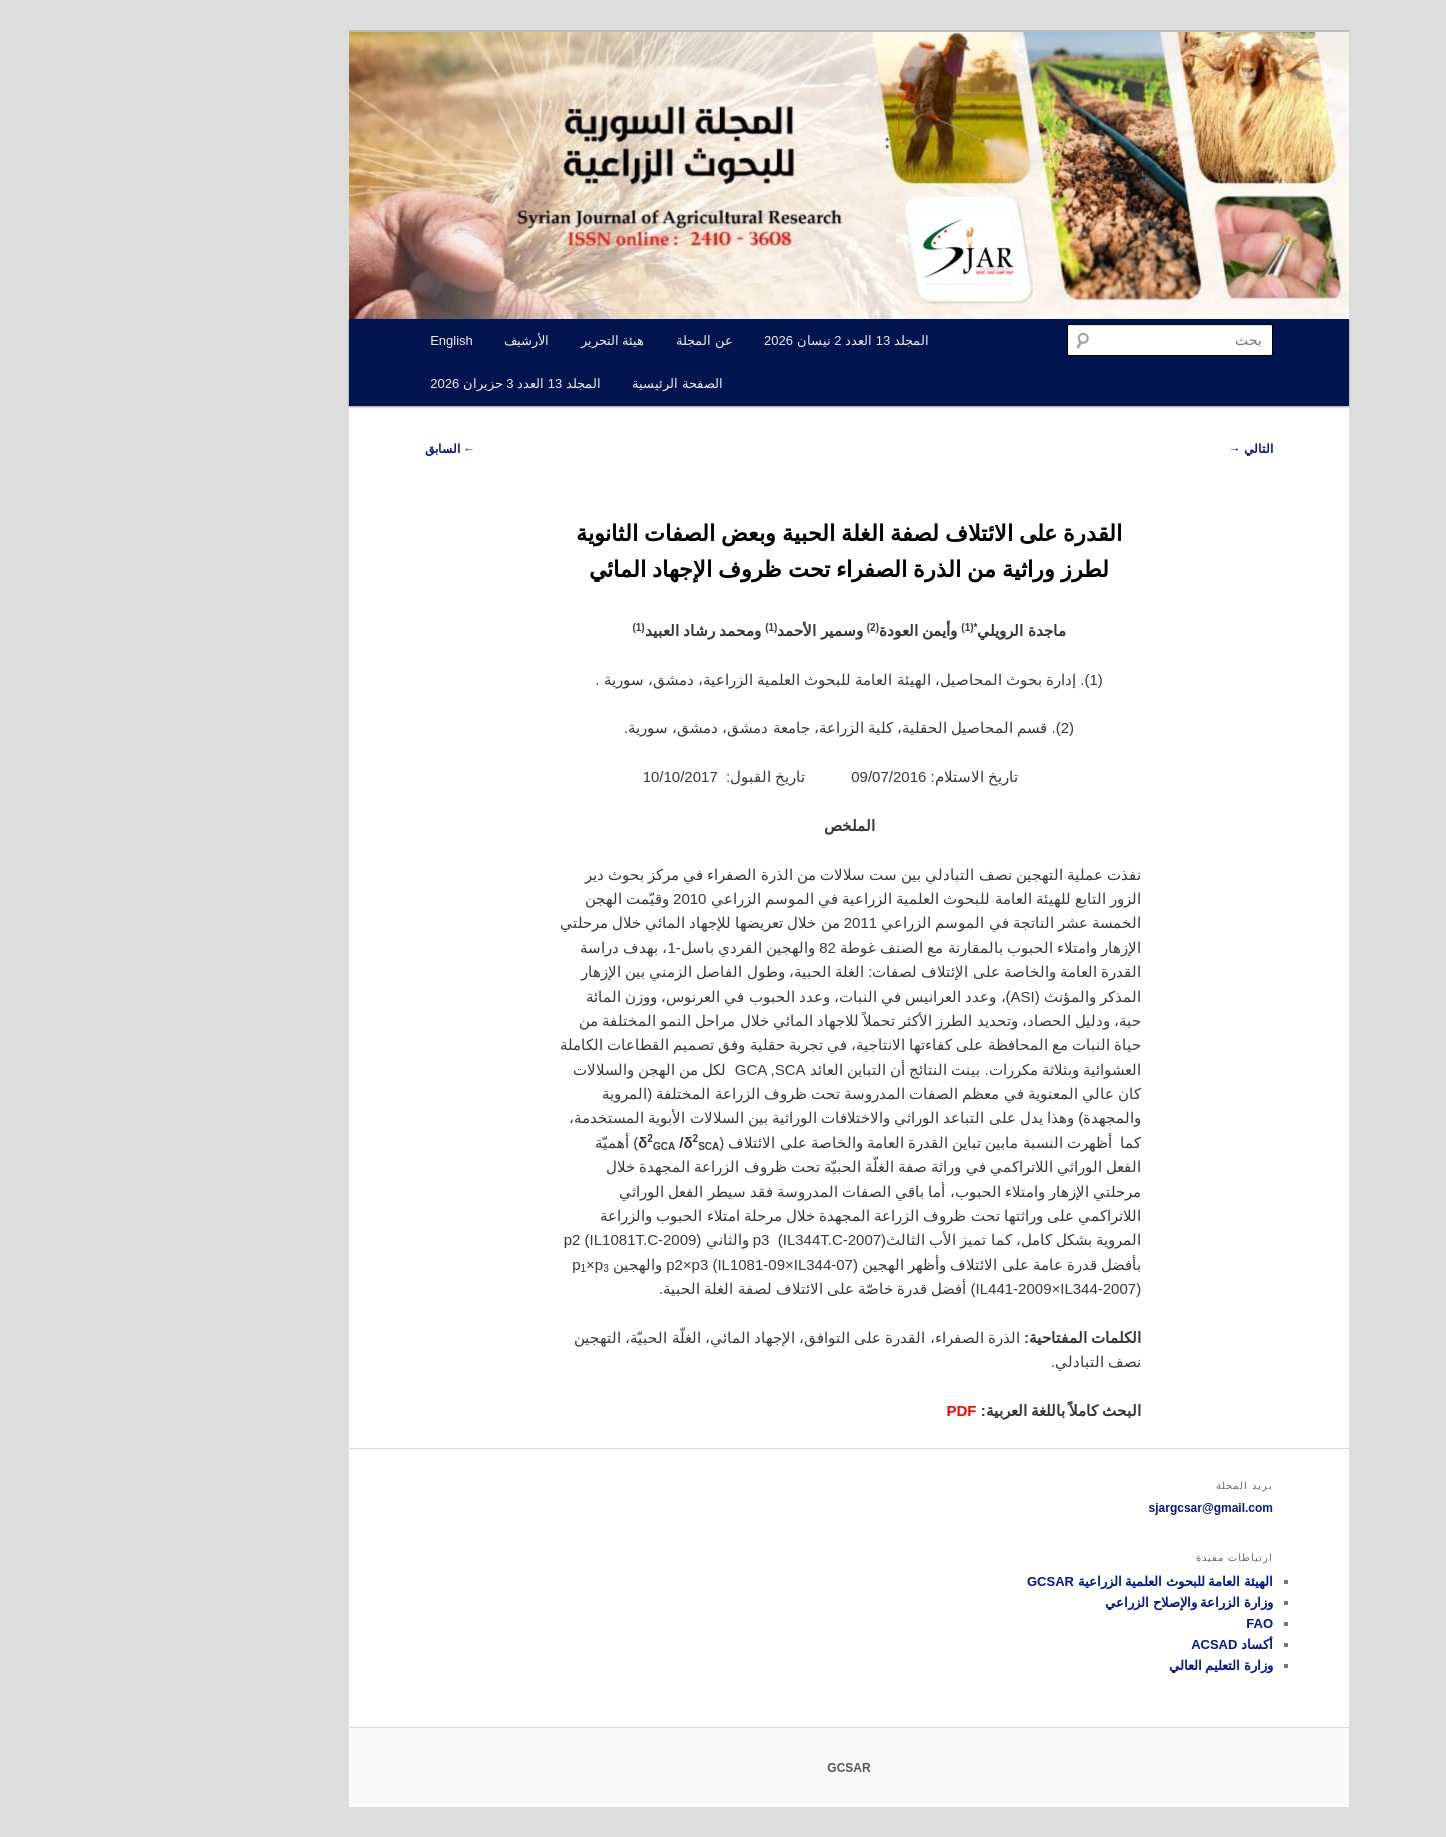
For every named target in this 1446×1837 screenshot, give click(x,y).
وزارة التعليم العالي (1095, 1665)
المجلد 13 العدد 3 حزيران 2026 (389, 383)
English (325, 340)
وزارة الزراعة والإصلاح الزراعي (1063, 1602)
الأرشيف (400, 340)
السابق (324, 449)
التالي (1125, 449)
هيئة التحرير (487, 340)
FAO (1133, 1623)
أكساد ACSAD (1106, 1644)
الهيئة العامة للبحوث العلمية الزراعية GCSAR (1024, 1581)
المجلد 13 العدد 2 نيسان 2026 (720, 340)
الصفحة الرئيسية (551, 383)
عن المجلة (578, 340)
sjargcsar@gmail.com (1085, 1508)
